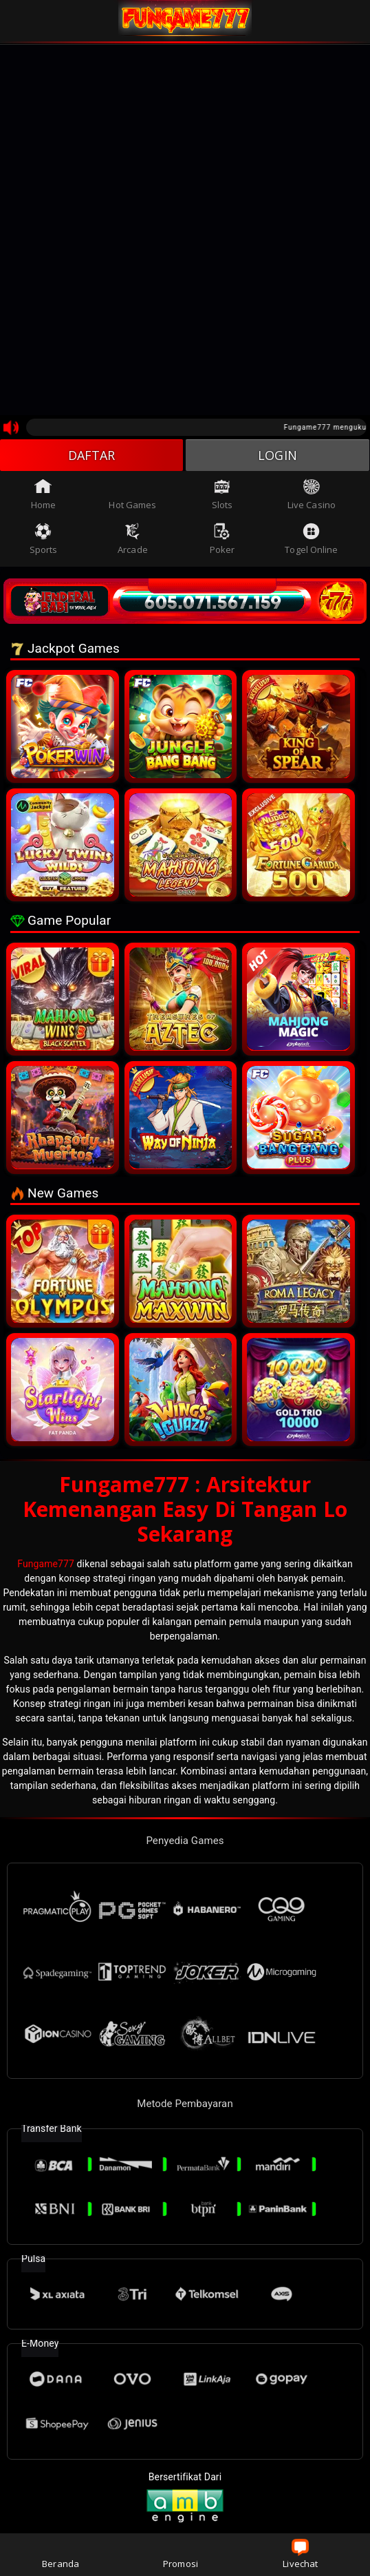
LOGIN (277, 455)
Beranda (60, 2554)
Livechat (300, 2554)
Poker (222, 539)
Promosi (180, 2554)
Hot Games (132, 494)
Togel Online (311, 539)
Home (43, 494)
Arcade (133, 539)
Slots (222, 494)
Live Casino (311, 494)
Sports (44, 539)
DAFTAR (92, 455)
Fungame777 (45, 1563)
